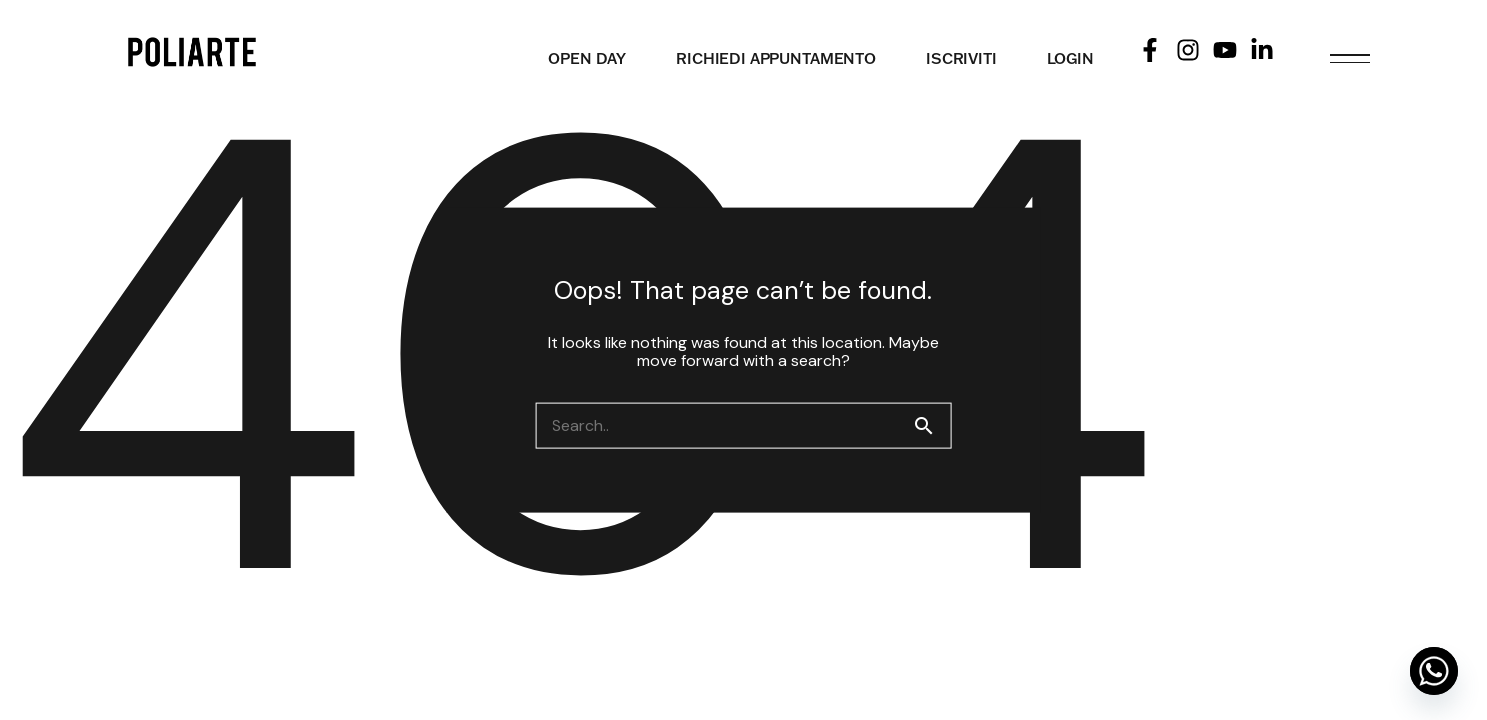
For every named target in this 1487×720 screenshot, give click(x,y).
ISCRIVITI (961, 58)
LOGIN (1070, 58)
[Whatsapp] (1434, 671)
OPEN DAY (587, 58)
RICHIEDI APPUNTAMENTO (776, 58)
